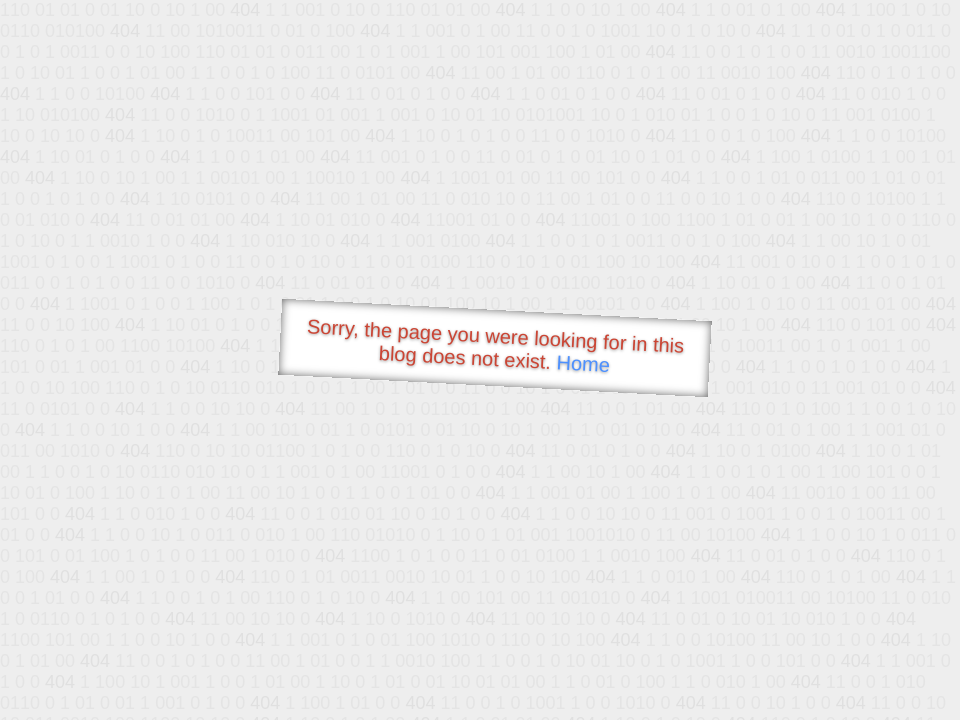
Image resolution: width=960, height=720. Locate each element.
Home (583, 363)
